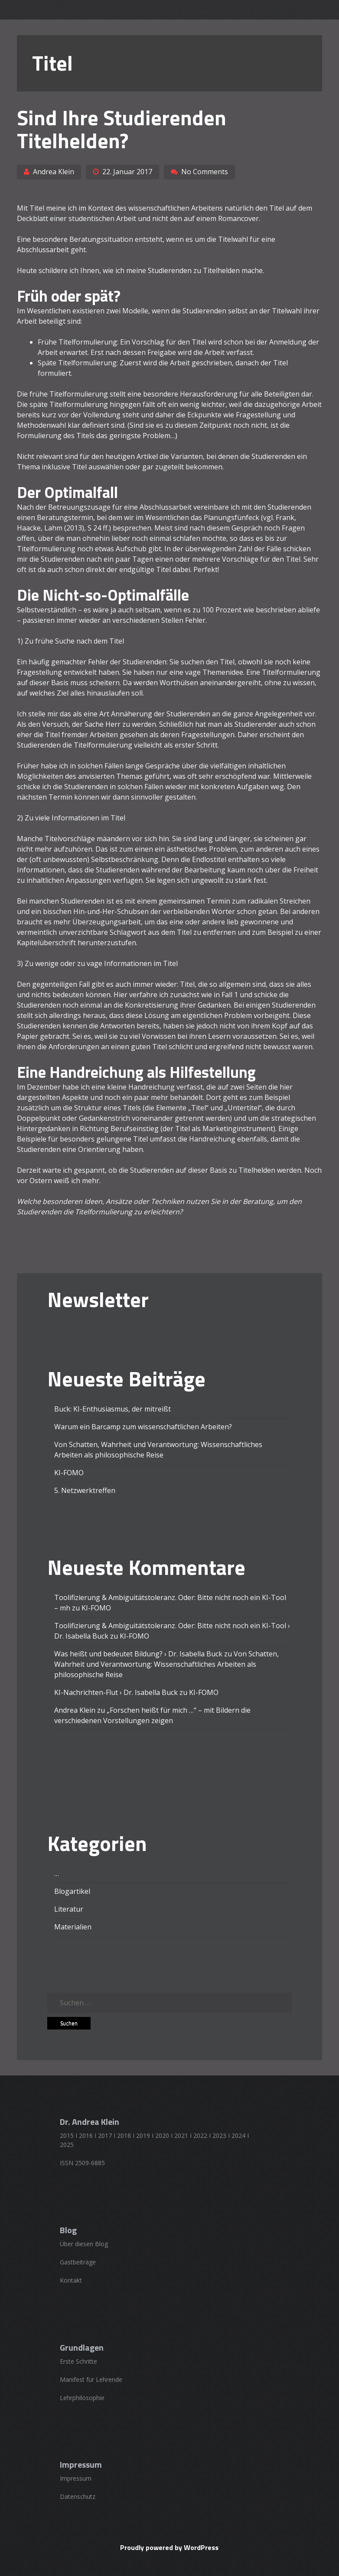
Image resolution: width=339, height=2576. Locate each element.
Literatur (68, 1909)
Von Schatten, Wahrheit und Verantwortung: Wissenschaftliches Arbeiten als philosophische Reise (166, 1664)
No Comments (204, 171)
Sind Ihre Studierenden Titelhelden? (121, 129)
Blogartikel (72, 1891)
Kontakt (71, 2280)
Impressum (75, 2478)
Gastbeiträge (78, 2262)
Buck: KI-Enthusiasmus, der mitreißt (112, 1409)
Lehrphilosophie (82, 2398)
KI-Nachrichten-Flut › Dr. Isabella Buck (116, 1692)
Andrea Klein (53, 171)
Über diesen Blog (84, 2244)
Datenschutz (77, 2496)
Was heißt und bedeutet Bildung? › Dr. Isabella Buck (138, 1654)
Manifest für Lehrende (91, 2379)
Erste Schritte (78, 2361)
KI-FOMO (69, 1472)
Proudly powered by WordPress (169, 2547)
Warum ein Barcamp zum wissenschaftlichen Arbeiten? (143, 1426)
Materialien (72, 1927)
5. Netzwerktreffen (84, 1490)
